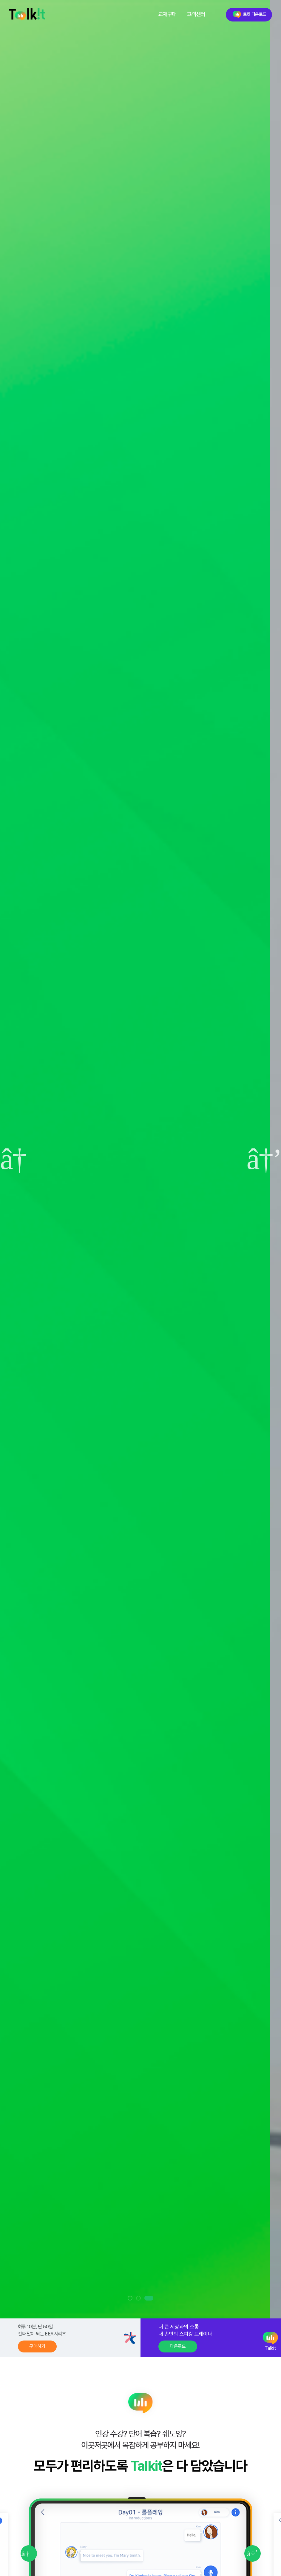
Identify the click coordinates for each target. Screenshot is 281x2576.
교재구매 (167, 14)
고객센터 (196, 14)
